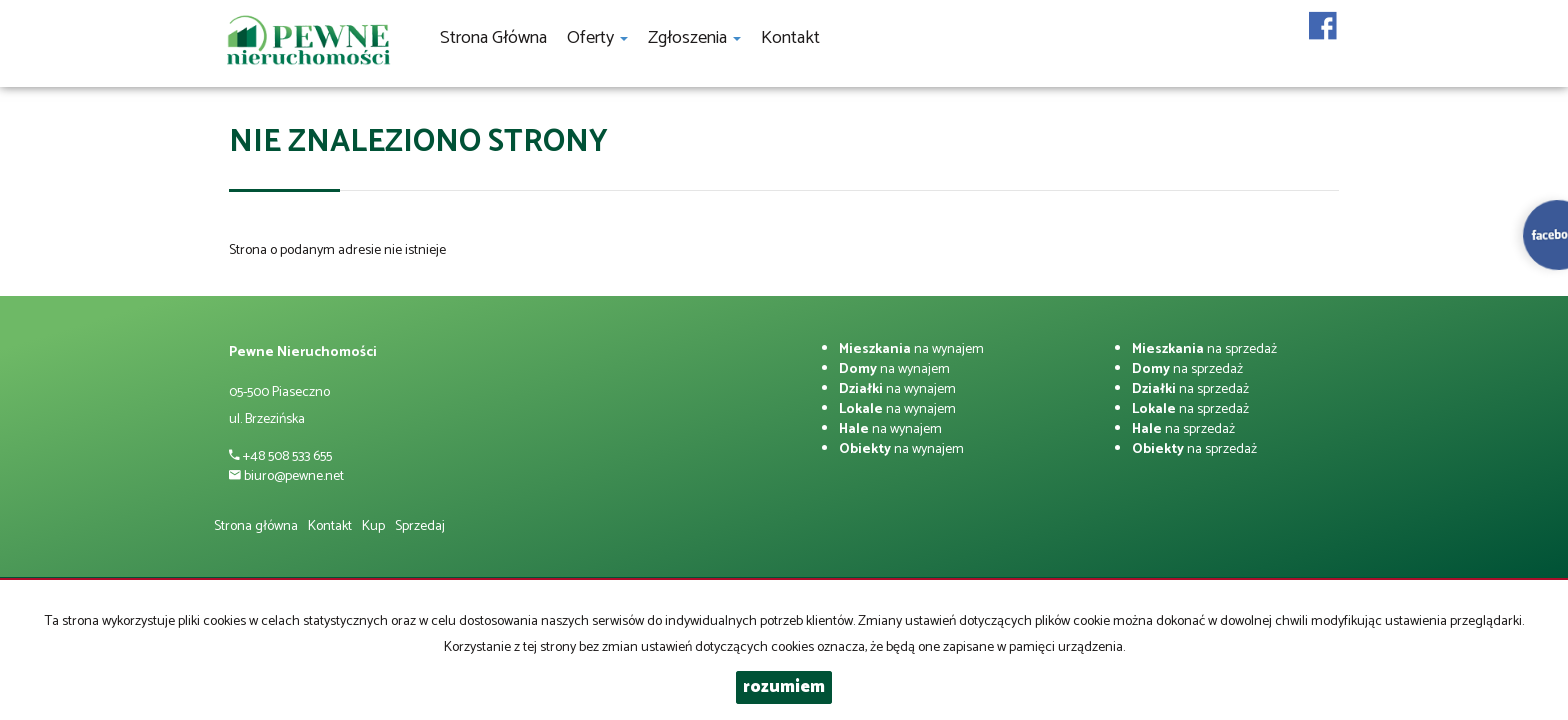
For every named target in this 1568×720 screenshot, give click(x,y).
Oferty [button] (597, 38)
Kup (373, 526)
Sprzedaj (420, 526)
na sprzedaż (1204, 349)
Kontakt (790, 38)
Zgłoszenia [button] (694, 38)
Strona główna (493, 38)
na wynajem (911, 349)
